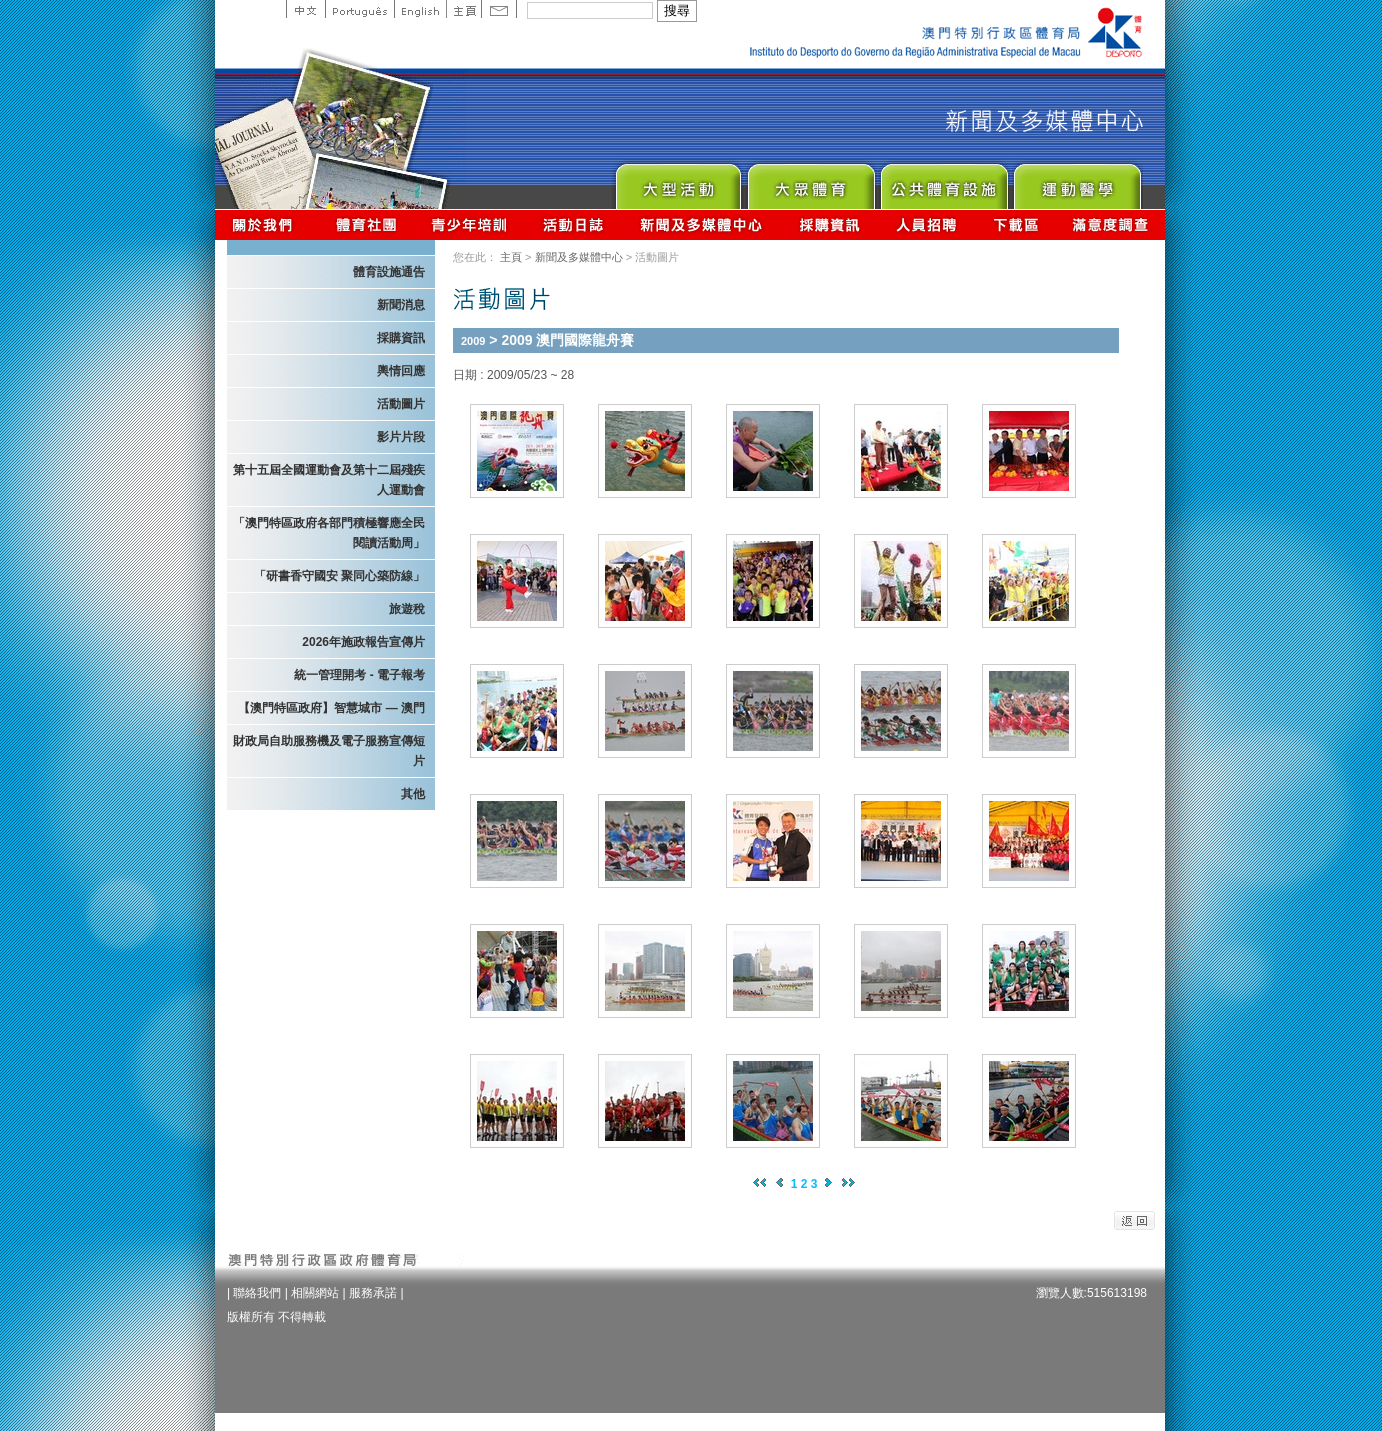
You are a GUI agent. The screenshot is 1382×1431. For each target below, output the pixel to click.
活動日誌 (574, 224)
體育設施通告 (389, 272)
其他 (413, 794)
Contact (499, 9)
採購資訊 (829, 224)
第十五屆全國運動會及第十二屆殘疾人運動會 (329, 480)
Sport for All (810, 181)
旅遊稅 (407, 609)
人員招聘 (926, 224)
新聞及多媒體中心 (702, 224)
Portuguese (359, 9)
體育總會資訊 (366, 224)
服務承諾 (373, 1293)
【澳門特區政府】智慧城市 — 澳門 (331, 708)
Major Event (677, 181)
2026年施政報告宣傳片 (363, 642)
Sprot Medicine (1076, 181)
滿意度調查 (1111, 224)
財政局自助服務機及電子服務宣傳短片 (329, 751)
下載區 (1015, 224)
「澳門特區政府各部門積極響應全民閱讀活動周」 (329, 533)
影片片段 (401, 437)
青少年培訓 (470, 224)
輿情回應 (401, 371)
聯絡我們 (257, 1293)
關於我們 (266, 224)
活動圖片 (401, 404)
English (420, 9)
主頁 (463, 9)
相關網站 (315, 1293)
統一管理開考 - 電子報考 (359, 675)
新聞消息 (401, 305)
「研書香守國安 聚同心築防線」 (339, 576)
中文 (305, 9)
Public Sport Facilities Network (943, 181)
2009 (473, 341)
